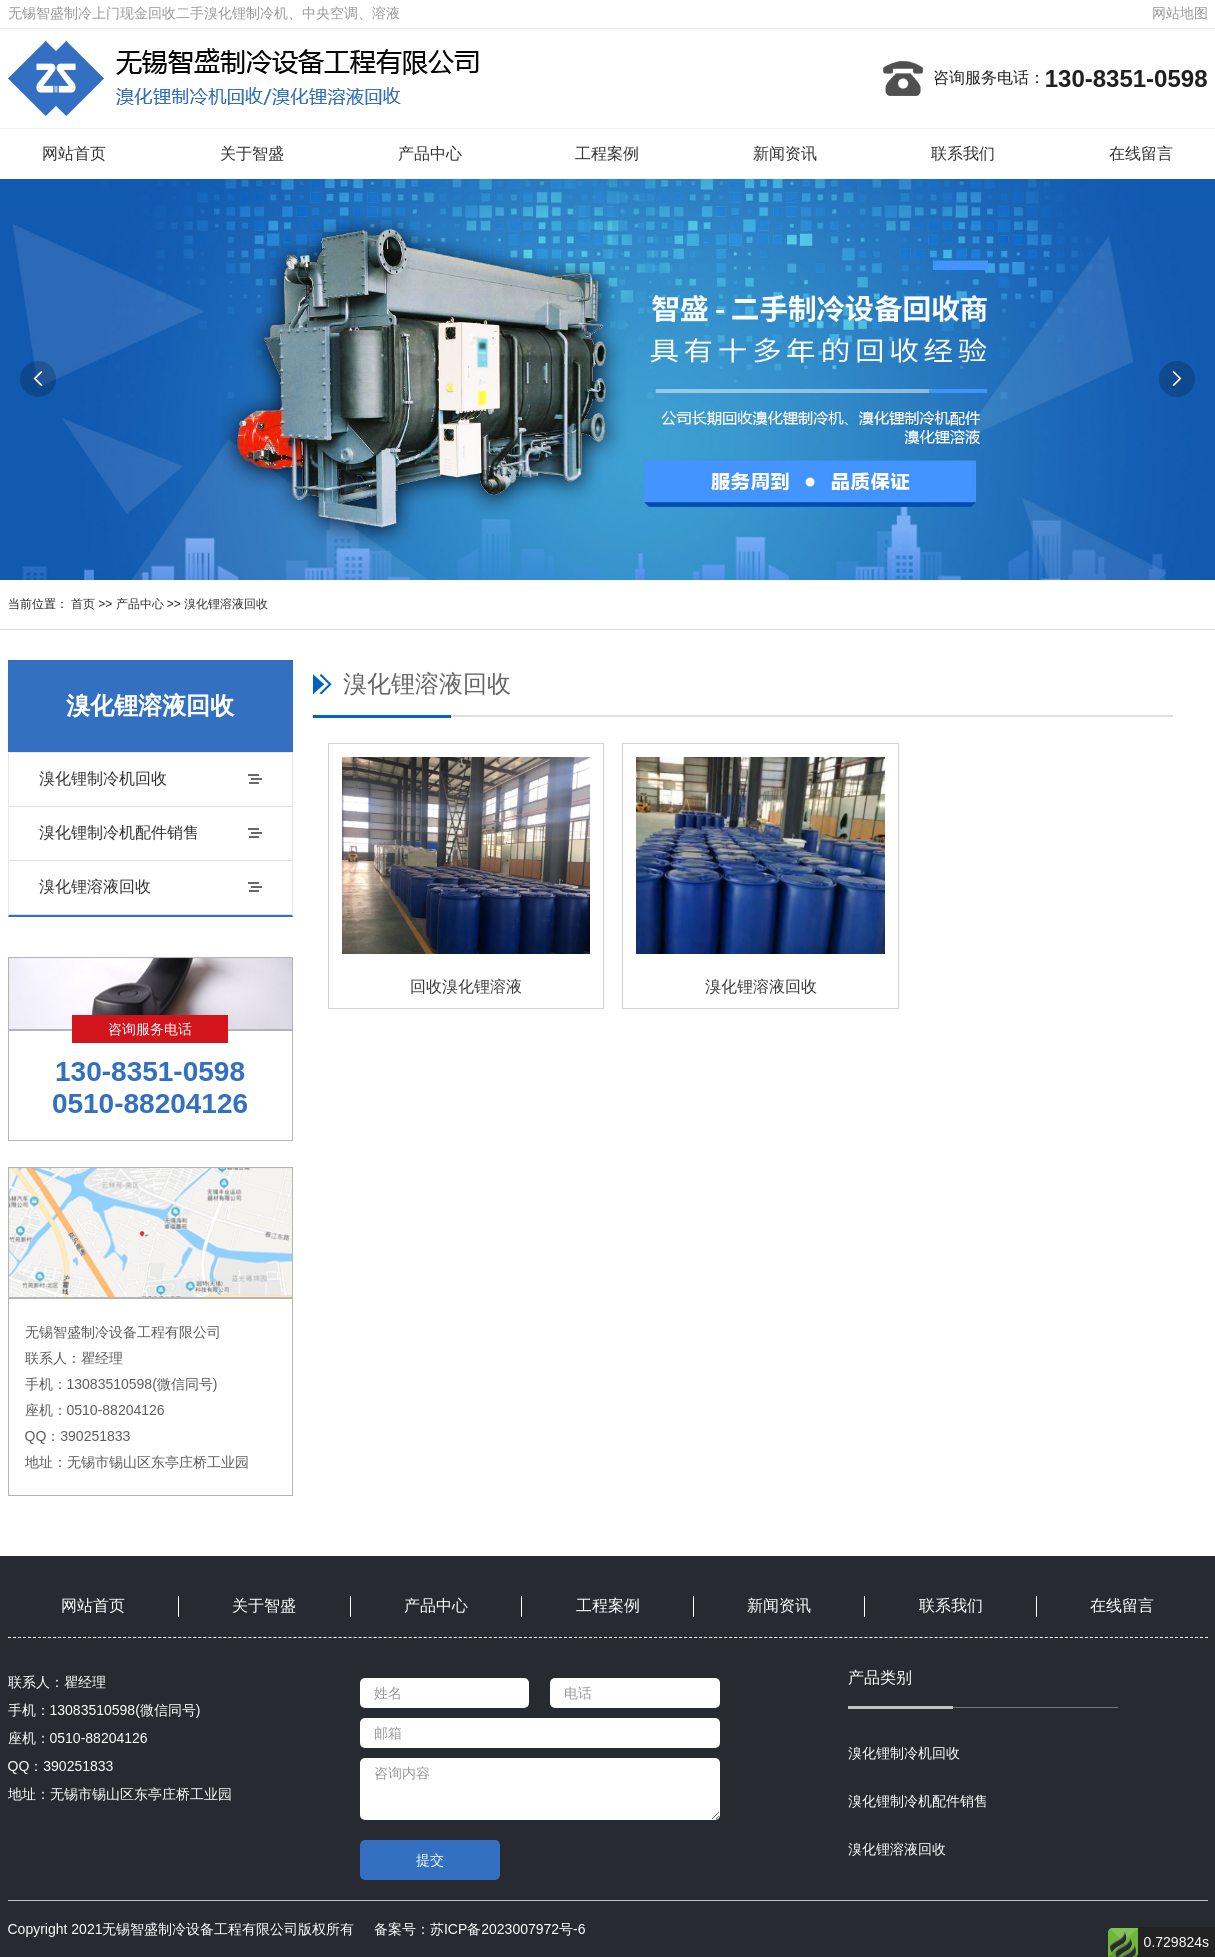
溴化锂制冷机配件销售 (119, 832)
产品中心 (430, 153)
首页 (83, 604)
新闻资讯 (785, 153)
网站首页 (74, 153)
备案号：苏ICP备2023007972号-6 (480, 1929)
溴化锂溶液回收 (226, 604)
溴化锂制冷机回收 (103, 778)
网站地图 (1180, 13)
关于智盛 (252, 153)
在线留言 (1141, 153)
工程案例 (607, 153)
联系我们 (963, 153)
